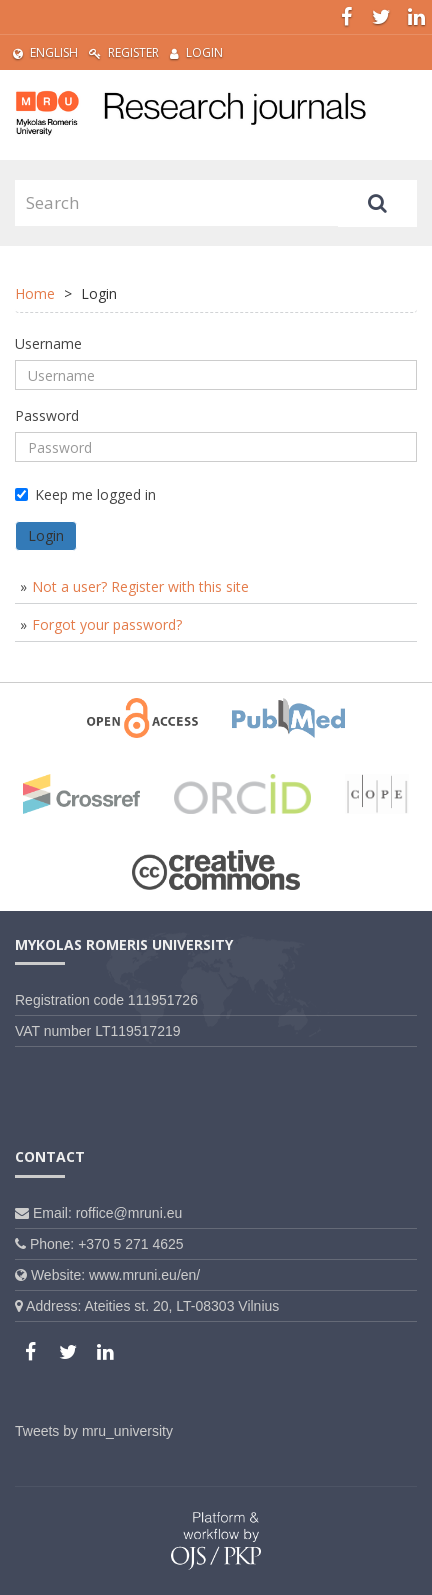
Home (35, 293)
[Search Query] (176, 203)
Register (124, 52)
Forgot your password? (107, 624)
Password (47, 415)
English (45, 52)
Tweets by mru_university (94, 1431)
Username (48, 343)
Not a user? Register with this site (140, 586)
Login (196, 52)
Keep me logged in (85, 494)
